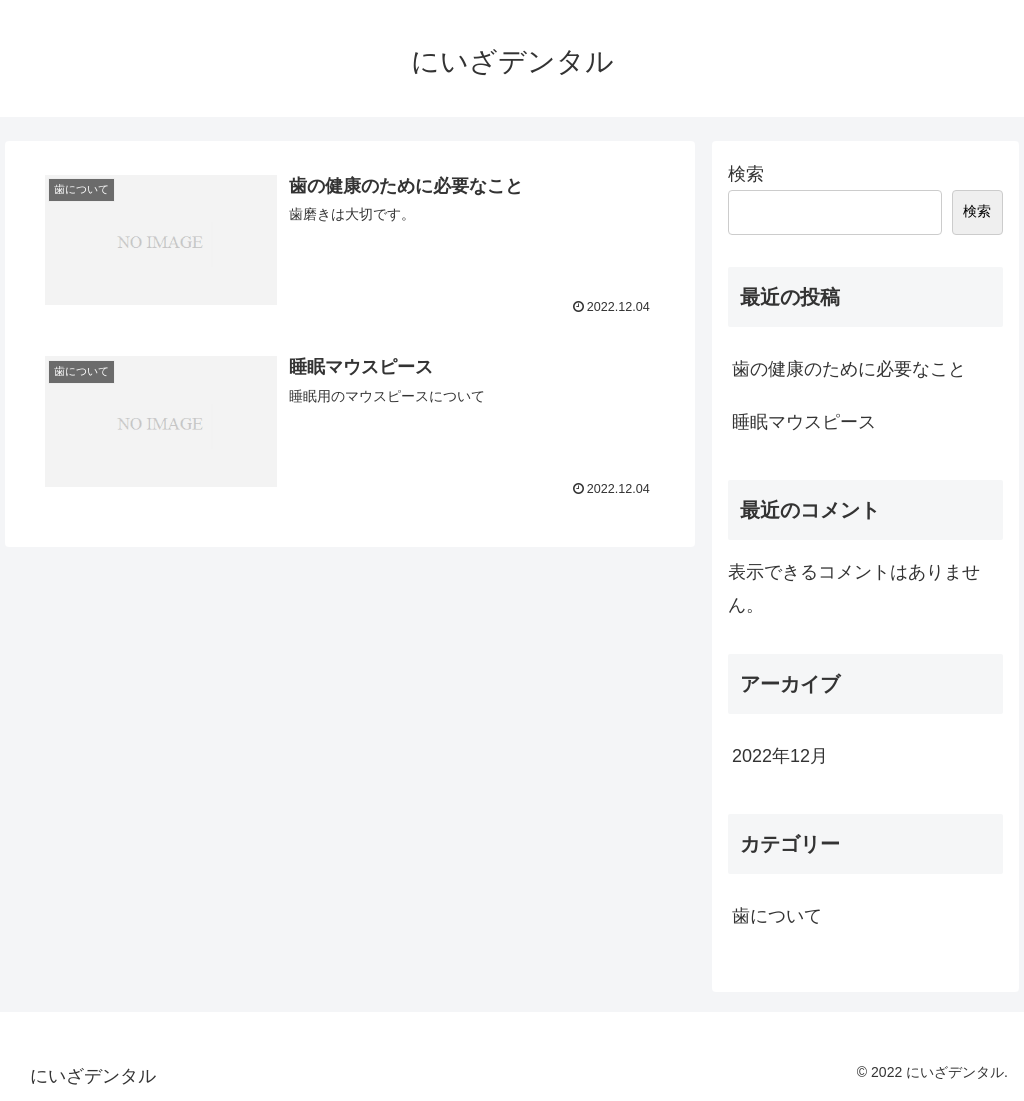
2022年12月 (780, 756)
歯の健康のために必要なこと (849, 369)
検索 (746, 174)
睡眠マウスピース (804, 422)
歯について (777, 916)
